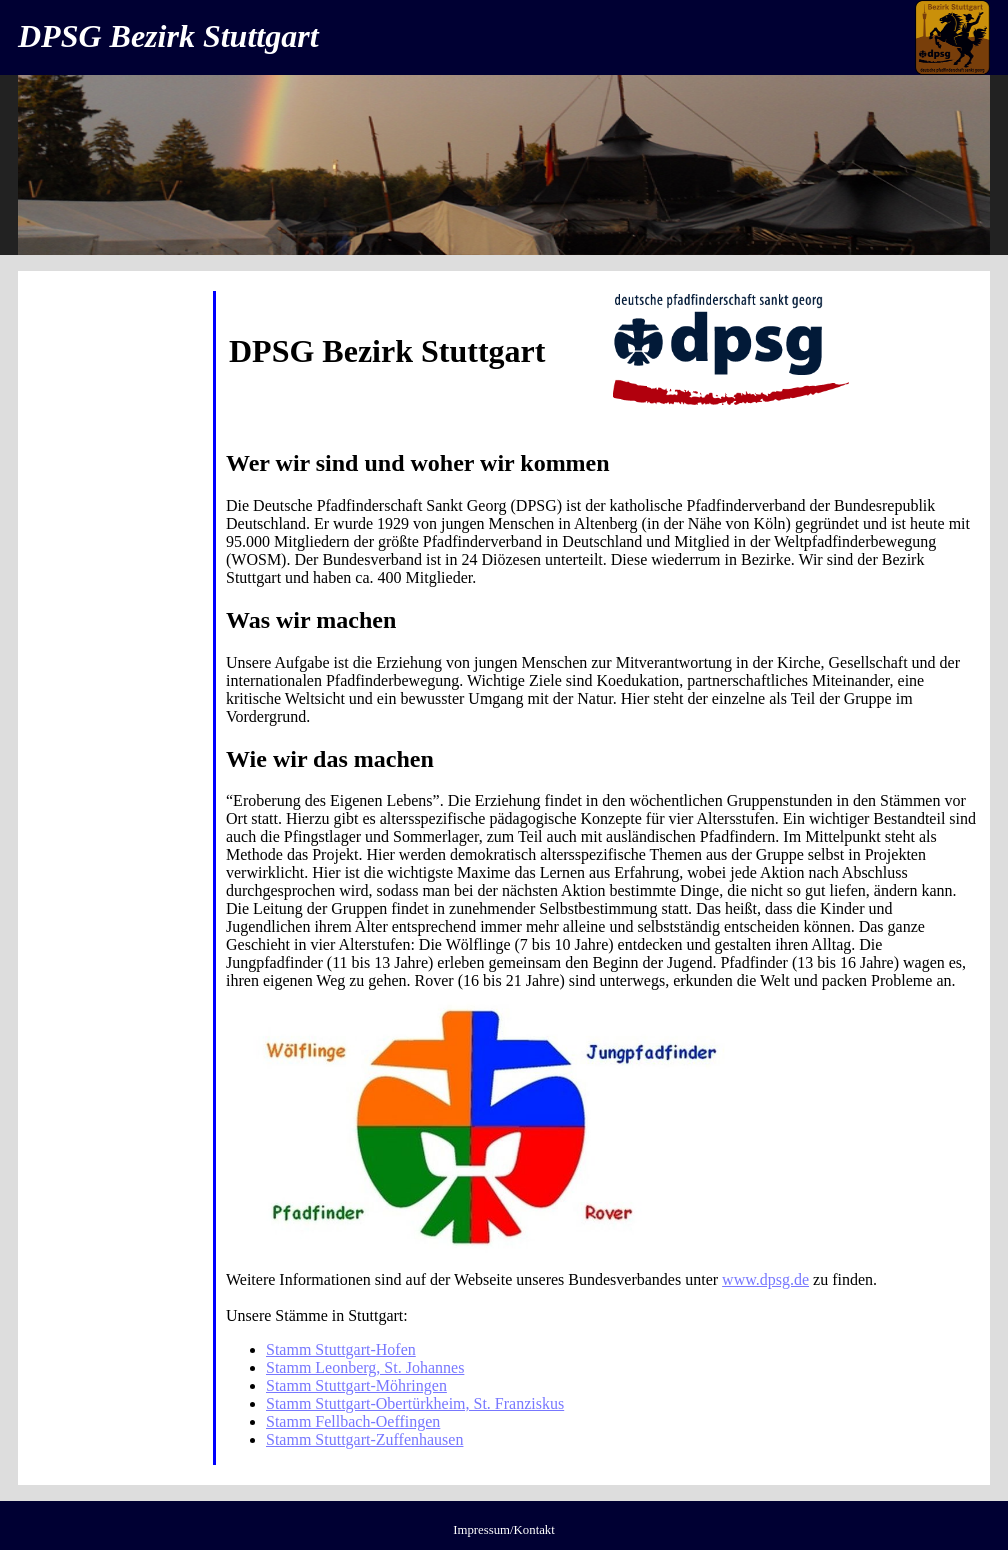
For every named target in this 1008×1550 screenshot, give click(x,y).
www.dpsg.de (765, 1279)
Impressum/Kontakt (504, 1530)
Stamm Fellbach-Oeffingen (353, 1421)
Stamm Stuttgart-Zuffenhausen (364, 1439)
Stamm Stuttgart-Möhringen (356, 1385)
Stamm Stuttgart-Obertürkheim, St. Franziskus (415, 1403)
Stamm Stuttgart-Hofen (341, 1349)
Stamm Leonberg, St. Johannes (365, 1367)
